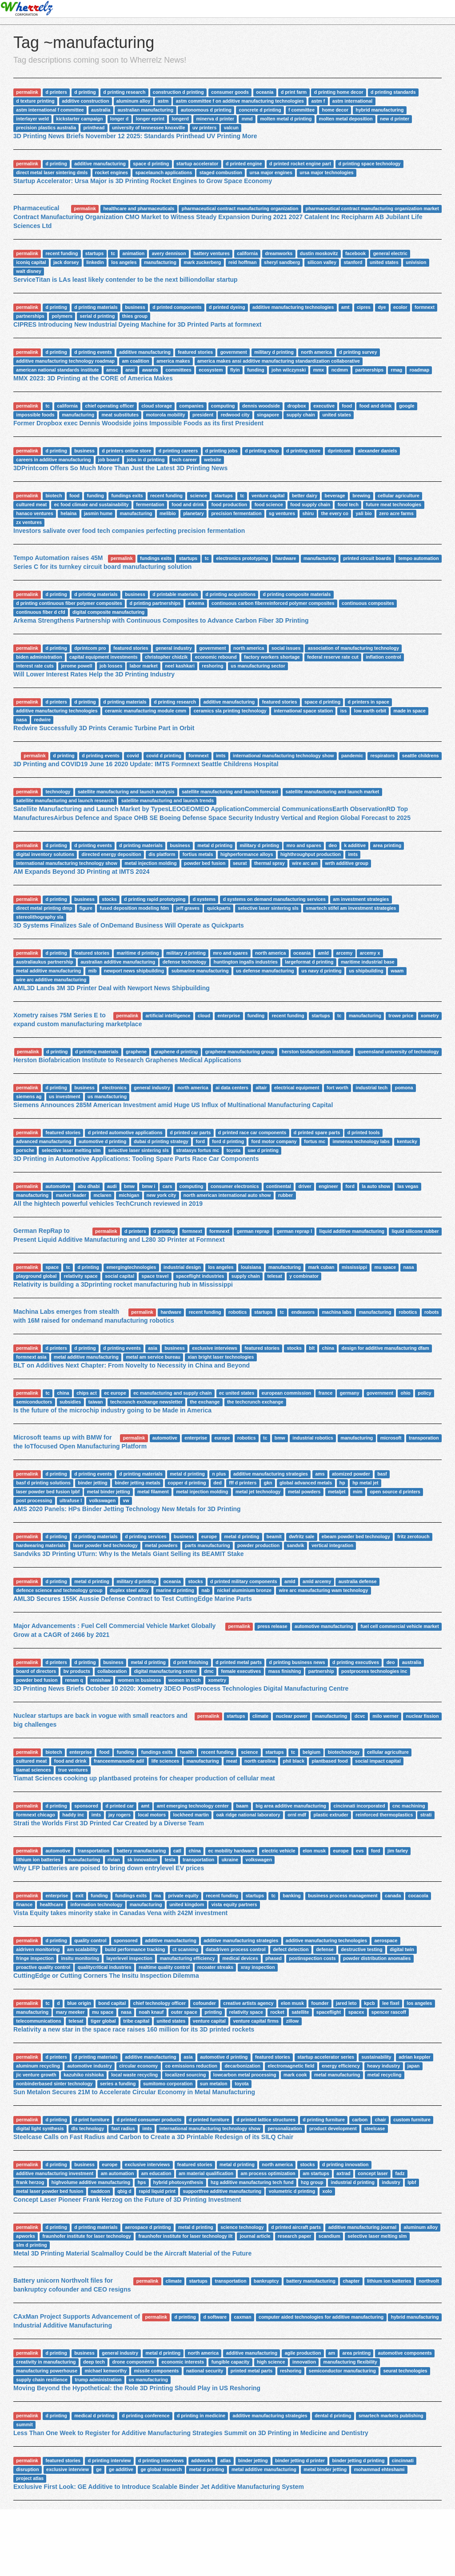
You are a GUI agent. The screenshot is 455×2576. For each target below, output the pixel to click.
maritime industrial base (368, 961)
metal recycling (384, 2074)
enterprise (229, 1015)
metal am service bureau (153, 1357)
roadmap (419, 369)
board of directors (36, 1671)
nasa (21, 719)
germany (349, 1393)
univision (416, 262)
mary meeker (70, 2012)
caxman (242, 2317)
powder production (258, 1545)
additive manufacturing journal (362, 2227)
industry (391, 2182)
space (52, 1267)
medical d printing (94, 2415)
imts (221, 755)
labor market (144, 665)
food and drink (375, 405)
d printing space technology (369, 163)
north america (316, 352)
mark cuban (321, 1267)
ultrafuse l (71, 1500)
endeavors (303, 1312)
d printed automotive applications (125, 1132)
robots (431, 1312)
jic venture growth (36, 2074)
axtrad (343, 2173)
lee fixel (390, 2003)
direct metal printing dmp (44, 908)
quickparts (219, 908)
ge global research (161, 2469)
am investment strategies (361, 899)
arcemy (344, 953)
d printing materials (95, 307)
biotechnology (344, 1752)
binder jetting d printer (300, 2460)
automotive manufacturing (324, 1626)
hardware (285, 558)
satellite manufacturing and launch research (65, 800)
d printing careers (178, 450)
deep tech (94, 2361)
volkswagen (102, 1500)
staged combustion (221, 172)
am (331, 2353)
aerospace (386, 1940)
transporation (424, 1437)
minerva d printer (215, 118)
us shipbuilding (366, 970)
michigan (129, 1195)
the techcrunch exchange (255, 1401)
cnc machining (408, 1805)
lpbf (411, 2182)
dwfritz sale (301, 1536)
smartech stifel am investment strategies (351, 908)
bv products (77, 1671)
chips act (86, 1393)
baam (242, 1805)
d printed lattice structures (265, 2119)
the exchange (205, 1401)
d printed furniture (209, 2119)
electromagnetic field (290, 2065)
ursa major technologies (326, 172)
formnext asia (31, 1357)
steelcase (374, 2128)
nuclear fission (422, 1716)
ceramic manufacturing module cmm (145, 710)
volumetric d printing (292, 2191)
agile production (303, 2353)
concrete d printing (260, 109)
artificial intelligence (168, 1015)
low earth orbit (370, 710)
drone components (133, 2361)
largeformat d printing (309, 961)
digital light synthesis (40, 2128)
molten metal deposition (346, 118)
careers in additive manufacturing (53, 459)
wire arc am (305, 863)
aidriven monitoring (38, 1949)
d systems (204, 899)
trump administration (98, 2379)
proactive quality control (43, 1967)
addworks (202, 2460)
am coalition (135, 361)
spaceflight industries (200, 1276)
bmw (129, 1186)
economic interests (182, 2361)
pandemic (352, 755)
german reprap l (294, 1231)
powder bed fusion (204, 863)
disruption (27, 2469)
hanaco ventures (34, 513)
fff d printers (242, 1482)
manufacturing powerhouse (46, 2370)
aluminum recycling (38, 2065)
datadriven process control (236, 1949)
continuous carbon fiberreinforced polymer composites (273, 603)
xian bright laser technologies (221, 1357)
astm (163, 101)
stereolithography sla (39, 917)
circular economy (138, 2065)
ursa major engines (270, 172)
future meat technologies (393, 504)
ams (319, 1473)
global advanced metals (305, 1482)
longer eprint (150, 118)
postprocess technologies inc (374, 1671)
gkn (268, 1482)
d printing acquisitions (230, 594)
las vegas (407, 1186)
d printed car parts (190, 1132)
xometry (430, 1015)
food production (229, 504)
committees (178, 369)
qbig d (124, 2191)
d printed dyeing (227, 307)
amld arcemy (317, 1581)
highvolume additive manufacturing (91, 2182)
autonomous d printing (206, 109)
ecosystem (211, 369)
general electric (390, 253)
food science (269, 504)
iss (343, 710)
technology (57, 791)
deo (332, 845)
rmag (397, 369)
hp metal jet (365, 1482)
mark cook (295, 2074)
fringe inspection (35, 1958)
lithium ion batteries (38, 1859)
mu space (385, 1267)
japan (413, 2065)
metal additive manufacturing (48, 970)
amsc (112, 369)
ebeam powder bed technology (356, 1536)
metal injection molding (150, 863)
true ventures (73, 1769)
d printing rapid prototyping (154, 899)
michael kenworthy (105, 2370)
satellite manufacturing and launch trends (167, 800)
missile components (156, 2370)
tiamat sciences (33, 1769)
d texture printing (35, 101)
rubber (285, 1195)
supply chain (301, 414)
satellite (300, 2012)
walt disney (28, 271)
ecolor (400, 307)
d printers (56, 92)
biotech (53, 495)
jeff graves (188, 908)
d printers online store (126, 450)
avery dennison (169, 253)
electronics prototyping (242, 558)
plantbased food (330, 1761)
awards (150, 369)
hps (142, 2182)
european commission (286, 1393)
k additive (355, 845)
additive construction (85, 101)
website (212, 459)
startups (94, 253)
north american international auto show (227, 1195)
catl (177, 1850)
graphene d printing (176, 1051)
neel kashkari (180, 665)
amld (323, 953)
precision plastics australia (46, 127)
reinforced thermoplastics (384, 1814)
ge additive (121, 2469)
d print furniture (91, 2119)
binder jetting (93, 1482)
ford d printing (228, 1141)
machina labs (337, 1312)
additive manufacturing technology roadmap (65, 361)
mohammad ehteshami (379, 2469)
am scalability (82, 1949)
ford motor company (274, 1141)
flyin (235, 369)
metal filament (153, 1491)
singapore (268, 414)
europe (222, 1437)
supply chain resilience (42, 2379)
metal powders (304, 1491)
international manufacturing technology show (283, 755)
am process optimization (268, 2173)
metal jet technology (258, 1491)
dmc (209, 1671)
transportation (93, 1850)
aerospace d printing (148, 2227)
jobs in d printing (145, 459)
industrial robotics (312, 1437)
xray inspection (258, 1967)
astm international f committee (50, 109)
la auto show (376, 1186)
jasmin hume (98, 513)
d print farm (294, 92)
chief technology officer (159, 2003)
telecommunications (38, 2021)
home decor (335, 109)
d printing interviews (161, 2460)
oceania (264, 92)
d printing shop (262, 450)
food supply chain (310, 504)
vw (126, 1500)
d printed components (176, 307)
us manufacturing (107, 1096)
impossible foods (35, 414)
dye (382, 307)
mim (358, 1491)
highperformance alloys (246, 854)
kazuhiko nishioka (84, 2074)
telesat (274, 1276)
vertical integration (332, 1545)
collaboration (112, 1671)
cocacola (418, 1895)
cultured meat (31, 504)
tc (113, 253)
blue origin (79, 2003)
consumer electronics (235, 1186)
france (326, 1393)
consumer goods (230, 92)
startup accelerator (197, 163)
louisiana (251, 1267)
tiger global (103, 2021)
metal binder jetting (108, 1491)
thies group (135, 316)
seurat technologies (405, 2370)
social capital (119, 1276)
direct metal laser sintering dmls (52, 172)
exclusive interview (67, 2469)
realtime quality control (164, 1967)
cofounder (204, 2003)
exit (80, 1895)
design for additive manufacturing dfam (385, 1348)
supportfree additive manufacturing (222, 2191)
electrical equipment (296, 1087)
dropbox (296, 405)
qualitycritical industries (105, 1967)
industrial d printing (353, 2182)
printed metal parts (252, 2370)
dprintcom (339, 450)
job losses (111, 665)
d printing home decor (338, 92)
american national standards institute (57, 369)
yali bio (363, 513)
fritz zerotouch (413, 1536)
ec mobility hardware (231, 1850)
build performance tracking (135, 1949)
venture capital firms (256, 2021)
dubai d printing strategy (161, 1141)
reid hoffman (242, 262)
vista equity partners (234, 1904)
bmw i (148, 1186)
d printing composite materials (297, 594)
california (247, 253)
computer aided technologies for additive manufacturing (321, 2317)
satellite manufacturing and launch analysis (126, 791)
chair (380, 2119)
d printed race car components (252, 1132)
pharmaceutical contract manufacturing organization (240, 208)
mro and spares (304, 845)
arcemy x (370, 953)
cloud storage (156, 405)
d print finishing (190, 1662)
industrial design (182, 1267)
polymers (62, 316)
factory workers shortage (271, 657)
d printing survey (358, 352)
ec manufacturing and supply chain (172, 1393)
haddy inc (73, 1814)
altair (261, 1087)
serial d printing (97, 316)
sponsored (86, 1805)
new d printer (394, 118)
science (199, 495)
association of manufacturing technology (353, 648)
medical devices (240, 1958)
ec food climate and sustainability (91, 504)
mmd (247, 118)
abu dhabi (89, 1186)
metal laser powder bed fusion (49, 2191)
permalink (27, 92)
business (135, 307)
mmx (318, 369)
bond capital (112, 2003)
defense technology (185, 961)
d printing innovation (345, 2164)
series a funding (118, 2083)
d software (215, 2317)
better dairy (304, 495)
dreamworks (279, 253)
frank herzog (30, 2182)
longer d (119, 118)
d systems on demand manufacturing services (274, 899)
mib (92, 970)
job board (109, 459)
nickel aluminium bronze (244, 1590)
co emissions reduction (191, 2065)
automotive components (405, 2353)
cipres (364, 307)
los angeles (123, 262)
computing (223, 405)
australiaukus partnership (44, 961)
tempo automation (419, 558)
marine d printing (175, 1590)
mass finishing (284, 1671)
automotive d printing (102, 1141)
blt (312, 1348)
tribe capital (136, 2021)
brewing (361, 495)
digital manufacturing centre (165, 1671)
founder (320, 2003)
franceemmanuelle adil (119, 1761)
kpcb (369, 2003)
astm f (318, 101)
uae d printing (263, 1150)
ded (217, 1482)
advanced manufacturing (43, 1141)
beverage (335, 495)
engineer (328, 1186)
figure (86, 908)
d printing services (145, 1536)
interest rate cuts (35, 665)
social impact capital (378, 1761)
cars (167, 1186)
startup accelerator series (325, 2057)
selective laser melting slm (71, 1150)
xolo (327, 2191)
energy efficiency (341, 2065)
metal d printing (214, 845)
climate (260, 1716)
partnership (321, 1671)
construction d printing (178, 92)
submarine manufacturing (200, 970)
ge (98, 2469)
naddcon (100, 2191)
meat (231, 1761)
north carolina (259, 1761)
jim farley (397, 1850)
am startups (316, 2173)
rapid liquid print (157, 2191)
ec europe (115, 1393)
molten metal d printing (285, 118)
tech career (184, 459)
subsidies (70, 1401)
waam (397, 970)
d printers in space (368, 701)
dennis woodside (261, 405)
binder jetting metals (137, 1482)
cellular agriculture (398, 495)
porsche (25, 1150)
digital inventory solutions (45, 854)
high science (271, 2361)
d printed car (119, 1805)
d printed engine (244, 163)
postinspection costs (312, 1958)
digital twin (402, 1949)
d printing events (93, 352)
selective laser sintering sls (268, 908)
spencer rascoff (388, 2012)
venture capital (267, 495)
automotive (57, 1186)
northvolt (429, 2281)
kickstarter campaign (79, 118)
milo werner (385, 1716)
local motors (152, 1814)
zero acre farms (396, 513)
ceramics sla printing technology (230, 710)
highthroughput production (310, 854)
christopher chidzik (166, 657)
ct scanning (185, 1949)
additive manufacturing (100, 163)
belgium (311, 1752)
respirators (382, 755)
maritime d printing (138, 953)
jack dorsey (66, 262)
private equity (183, 1895)
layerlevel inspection (129, 1958)
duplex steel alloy (129, 1590)
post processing (34, 1500)
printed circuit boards (367, 558)
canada (393, 1895)
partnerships (30, 316)
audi (112, 1186)
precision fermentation (236, 513)
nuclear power (291, 1716)
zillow (292, 2021)
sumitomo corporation (167, 2083)
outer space (184, 2012)
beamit (274, 1536)
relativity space (81, 1276)
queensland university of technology (398, 1051)
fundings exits (127, 495)
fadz (399, 2173)
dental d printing (333, 2415)
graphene (136, 1051)
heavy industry (383, 2065)
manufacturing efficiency (187, 1958)
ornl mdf (296, 1814)
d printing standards (393, 92)
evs (360, 1850)
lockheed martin (191, 1814)
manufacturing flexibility (350, 2361)
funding (255, 369)
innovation (304, 2361)
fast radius (123, 2128)
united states (384, 262)
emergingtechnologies (131, 1267)
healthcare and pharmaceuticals (138, 208)
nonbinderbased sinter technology (54, 2083)
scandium (329, 2236)
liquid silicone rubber (415, 1231)
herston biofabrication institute (316, 1051)
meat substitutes (120, 414)
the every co (334, 513)
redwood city (235, 414)
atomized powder (351, 1473)
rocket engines (111, 172)
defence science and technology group (59, 1590)
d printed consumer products (149, 2119)
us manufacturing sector (258, 665)
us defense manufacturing (265, 970)
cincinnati (403, 2460)
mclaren (102, 1195)
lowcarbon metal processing (244, 2074)
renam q (74, 1680)
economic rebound (216, 657)
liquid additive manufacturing (351, 1231)
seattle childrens (420, 755)
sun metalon (214, 2083)
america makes (173, 361)
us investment (64, 1096)
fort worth (337, 1087)
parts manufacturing (207, 1545)
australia (100, 109)
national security (204, 2370)
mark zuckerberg (202, 262)
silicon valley (321, 262)
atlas (225, 2460)
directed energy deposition (111, 854)
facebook (355, 253)
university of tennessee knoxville (148, 127)
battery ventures (211, 253)
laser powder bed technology (105, 1545)
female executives (241, 1671)
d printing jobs (221, 450)
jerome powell (76, 665)
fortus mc (314, 1141)
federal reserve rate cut (333, 657)
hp (342, 1482)
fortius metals (198, 854)
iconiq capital (31, 262)
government (233, 352)
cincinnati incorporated (359, 1805)
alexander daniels (377, 450)
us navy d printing (321, 970)
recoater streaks (215, 1967)
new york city (161, 1195)
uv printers (204, 127)
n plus (219, 1473)
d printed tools (363, 1132)
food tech (348, 504)
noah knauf (151, 2012)
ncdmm (339, 369)
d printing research (124, 92)
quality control (90, 1940)
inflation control (383, 657)
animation (134, 253)
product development (333, 2128)
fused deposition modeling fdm (134, 908)
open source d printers (395, 1491)
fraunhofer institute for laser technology (86, 2236)
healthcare (52, 1904)
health (187, 1752)
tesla (170, 1859)
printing (213, 2012)
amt (345, 307)
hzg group (312, 2182)
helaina (68, 513)
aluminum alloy (133, 101)
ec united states (236, 1393)
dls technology (87, 2128)
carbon (359, 2119)
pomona (404, 1087)
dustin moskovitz (319, 253)
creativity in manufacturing (46, 2361)
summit (24, 2424)
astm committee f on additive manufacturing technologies (240, 101)
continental (278, 1186)
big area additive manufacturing (290, 1805)
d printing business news (297, 1662)
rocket (277, 2012)
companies (191, 405)
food (347, 405)
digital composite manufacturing (108, 612)
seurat (240, 863)
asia (152, 1348)
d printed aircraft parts (296, 2227)
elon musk (314, 1850)
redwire (42, 719)
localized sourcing (185, 2074)
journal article (255, 2236)
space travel (155, 1276)
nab (205, 1590)
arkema (196, 603)
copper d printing (187, 1482)
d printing (85, 92)
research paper (294, 2236)
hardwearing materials (40, 1545)
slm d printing (31, 2245)
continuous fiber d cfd (40, 612)
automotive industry (89, 2065)
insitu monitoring (80, 1958)
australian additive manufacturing (117, 961)
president (202, 414)
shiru (308, 513)
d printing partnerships (154, 603)
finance (24, 1904)
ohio (406, 1393)
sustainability (376, 2057)
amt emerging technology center (193, 1805)
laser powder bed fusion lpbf (48, 1491)
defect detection (291, 1949)
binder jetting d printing (358, 2460)
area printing (387, 845)
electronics (114, 1087)
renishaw (100, 1680)
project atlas (30, 2478)
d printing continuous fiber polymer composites (69, 603)
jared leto (346, 2003)
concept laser (373, 2173)
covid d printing (163, 755)
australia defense (358, 1581)
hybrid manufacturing (380, 109)
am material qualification (206, 2173)
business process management (342, 1895)
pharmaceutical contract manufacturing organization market (372, 208)
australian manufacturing (145, 109)
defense (325, 1949)
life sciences (165, 1761)
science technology (241, 2227)
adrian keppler (415, 2057)
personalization (284, 2128)
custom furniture (411, 2119)
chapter (351, 2281)
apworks (25, 2236)
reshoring (212, 665)
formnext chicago (35, 1814)
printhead (94, 127)
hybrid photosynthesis (178, 2182)
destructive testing (361, 1949)
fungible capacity (231, 2361)
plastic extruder (331, 1814)
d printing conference (145, 2415)
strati (426, 1814)
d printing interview (109, 2460)
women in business (139, 1680)
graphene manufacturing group (240, 1051)
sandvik (295, 1545)
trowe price (400, 1015)
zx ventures (29, 522)
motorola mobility (165, 414)
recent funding (61, 253)
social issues (285, 648)
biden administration (39, 657)
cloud (204, 1015)
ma (157, 1895)
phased (273, 1958)
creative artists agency (248, 2003)
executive (324, 405)
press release (272, 1626)
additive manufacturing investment (54, 2173)
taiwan (95, 1401)
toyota (234, 1150)
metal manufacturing (337, 2074)
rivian (114, 1859)
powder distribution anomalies (377, 1958)
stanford (353, 262)
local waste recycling (134, 2074)
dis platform (161, 854)
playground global (36, 1276)
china (328, 1348)
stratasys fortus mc (197, 1150)
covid (133, 755)
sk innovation (142, 1859)
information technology (97, 1904)
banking (291, 1895)
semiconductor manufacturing (342, 2370)
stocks (109, 899)
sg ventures (282, 513)
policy (424, 1393)
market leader (71, 1195)
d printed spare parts (317, 1132)
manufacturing (160, 262)
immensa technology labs (360, 1141)
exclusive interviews (214, 1348)
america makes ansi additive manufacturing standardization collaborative (278, 361)
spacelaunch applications (163, 172)
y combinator (304, 1276)
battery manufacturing (141, 1850)
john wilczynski (288, 369)
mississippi (354, 1267)
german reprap (253, 1231)
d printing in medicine (201, 2415)
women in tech (184, 1680)
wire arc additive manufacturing (51, 979)
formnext (425, 307)
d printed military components (243, 1581)
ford (200, 1141)
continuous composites (368, 603)
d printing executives (355, 1662)
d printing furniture (324, 2119)
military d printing (274, 352)
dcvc (360, 1716)
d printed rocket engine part (300, 163)
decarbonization (242, 2065)
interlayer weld (32, 118)
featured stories (195, 352)
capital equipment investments (103, 657)
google (406, 405)
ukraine (230, 1859)
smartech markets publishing (391, 2415)
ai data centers (232, 1087)
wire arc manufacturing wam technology (323, 1590)
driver (304, 1186)
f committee (301, 109)
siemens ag (28, 1096)
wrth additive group (346, 863)
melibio (168, 513)
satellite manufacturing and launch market (332, 791)
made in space (410, 710)
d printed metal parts (239, 1662)
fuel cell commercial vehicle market (399, 1626)
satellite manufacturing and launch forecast (230, 791)
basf (382, 1473)
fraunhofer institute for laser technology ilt (185, 2236)
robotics (237, 1312)
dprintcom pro (90, 648)
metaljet (337, 1491)
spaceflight (328, 2012)
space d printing (151, 163)
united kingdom (186, 1904)
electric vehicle (278, 1850)
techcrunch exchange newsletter (146, 1401)
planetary (193, 513)
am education (156, 2173)
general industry (174, 648)
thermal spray (269, 863)
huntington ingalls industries (246, 961)
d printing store (303, 450)
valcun (231, 127)
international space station (303, 710)
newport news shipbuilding (134, 970)
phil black (293, 1761)
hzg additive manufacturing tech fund (252, 2182)
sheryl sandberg (282, 262)
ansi (130, 369)
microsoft (391, 1437)
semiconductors (34, 1401)
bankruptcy (266, 2281)
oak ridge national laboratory (248, 1814)
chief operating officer (109, 405)
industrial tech (372, 1087)
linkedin (95, 262)
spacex (356, 2012)
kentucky (407, 1141)
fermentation (150, 504)
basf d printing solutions (43, 1482)
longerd (180, 118)
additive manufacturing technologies (293, 307)
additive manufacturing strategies (270, 1473)
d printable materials (175, 594)
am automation (117, 2173)
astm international (352, 101)
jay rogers (119, 1814)
